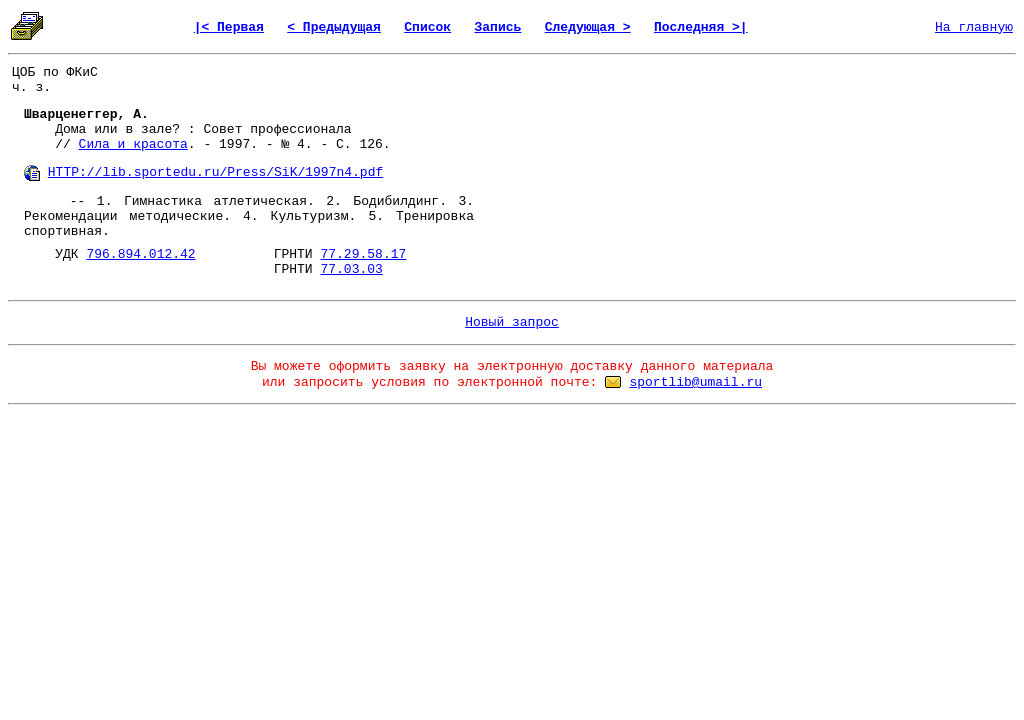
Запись (498, 27)
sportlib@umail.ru (695, 382)
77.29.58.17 (363, 254)
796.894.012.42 (140, 254)
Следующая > (588, 27)
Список (427, 27)
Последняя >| (701, 27)
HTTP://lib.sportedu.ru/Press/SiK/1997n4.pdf (215, 172)
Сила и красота (133, 144)
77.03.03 (351, 269)
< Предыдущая (334, 27)
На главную (974, 27)
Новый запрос (512, 322)
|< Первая (229, 27)
